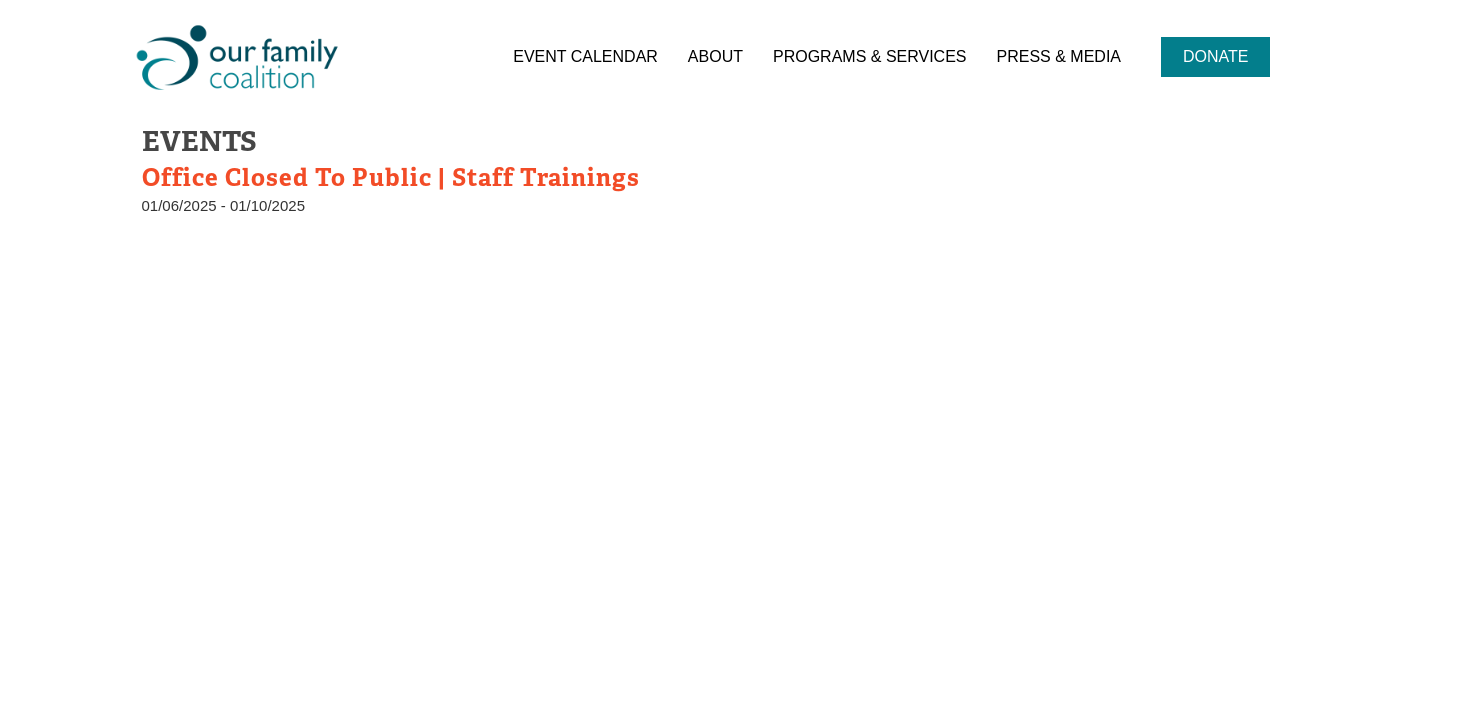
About (715, 56)
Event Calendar (585, 56)
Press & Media (1059, 56)
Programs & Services (870, 56)
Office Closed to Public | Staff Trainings (391, 177)
